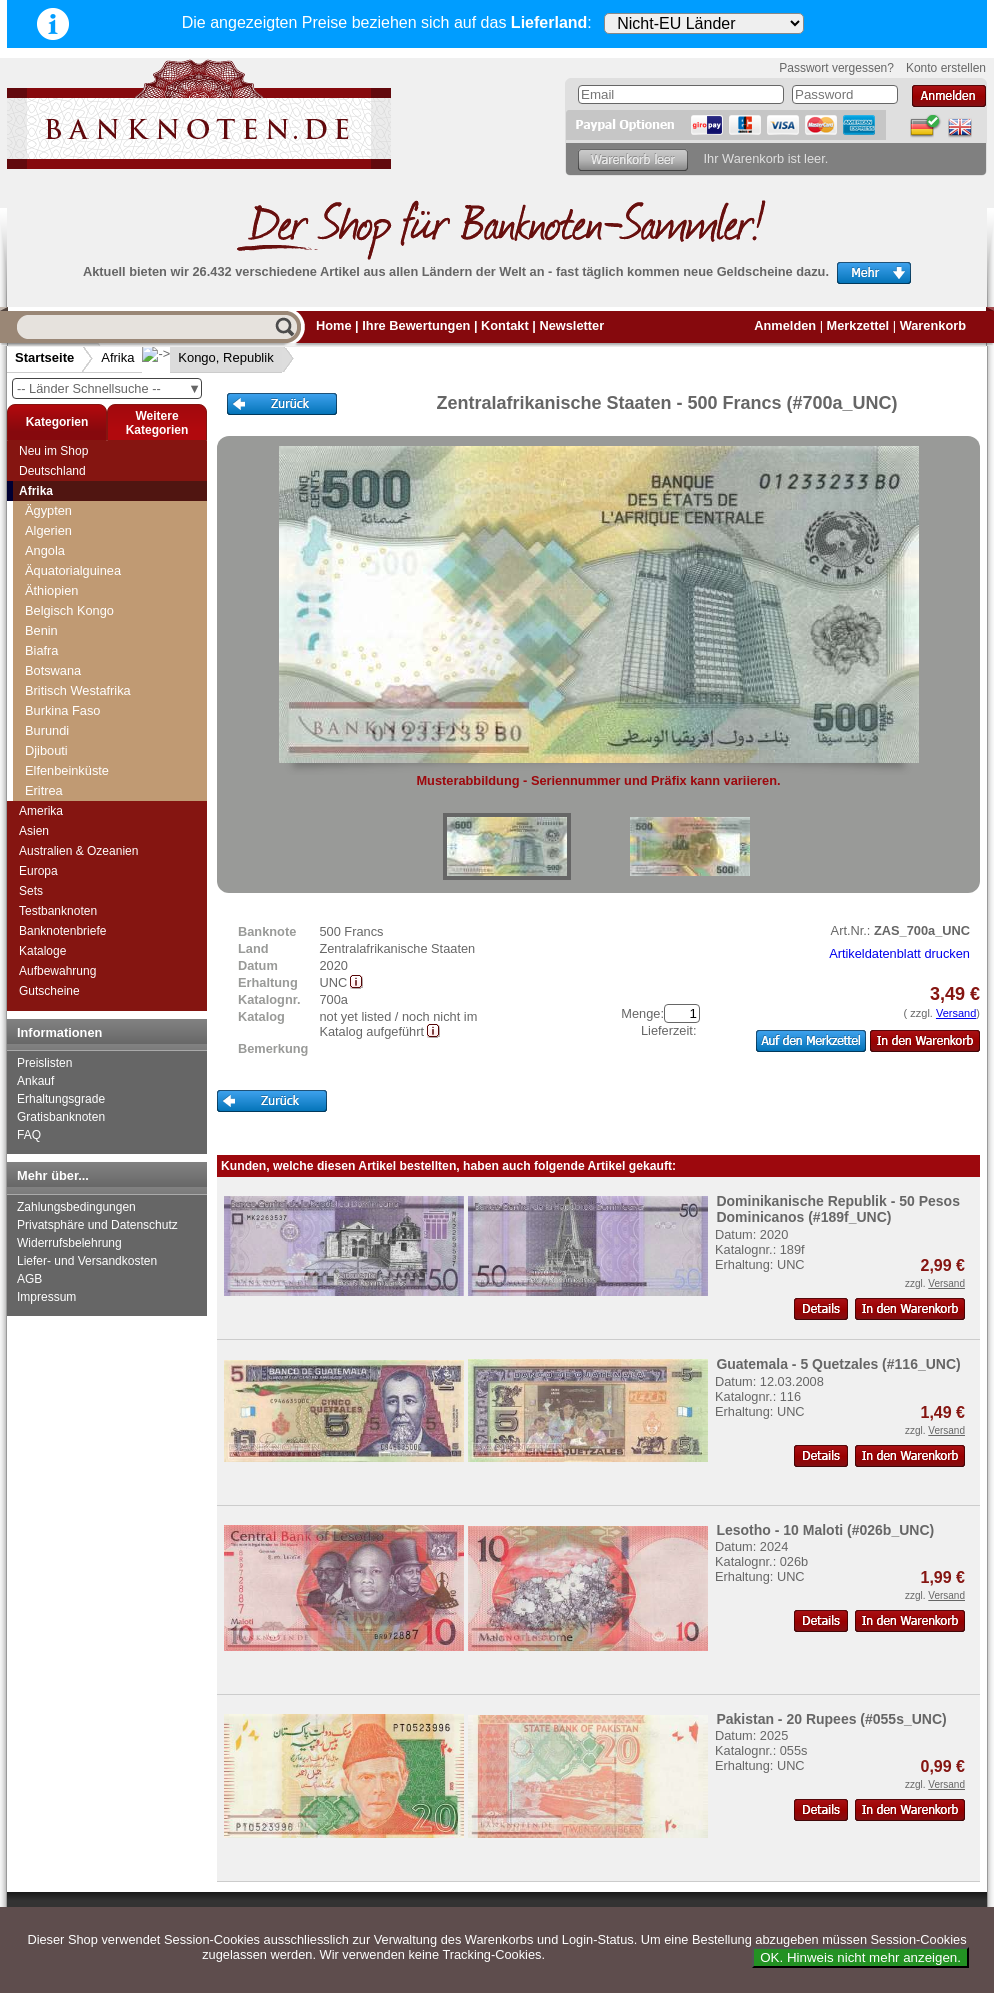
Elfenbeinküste (67, 770)
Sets (31, 891)
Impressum (46, 1297)
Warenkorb (933, 325)
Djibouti (46, 750)
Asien (34, 831)
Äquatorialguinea (73, 570)
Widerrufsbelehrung (69, 1243)
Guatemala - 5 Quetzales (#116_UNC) (838, 1364)
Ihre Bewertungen (416, 325)
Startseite (44, 357)
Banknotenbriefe (62, 931)
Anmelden (785, 325)
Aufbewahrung (57, 971)
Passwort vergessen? (836, 68)
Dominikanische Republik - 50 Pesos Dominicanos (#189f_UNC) (838, 1209)
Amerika (41, 811)
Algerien (48, 530)
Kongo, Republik (209, 357)
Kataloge (42, 951)
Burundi (47, 730)
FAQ (29, 1135)
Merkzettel (858, 325)
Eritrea (44, 790)
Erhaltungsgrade (61, 1099)
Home (334, 325)
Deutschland (52, 471)
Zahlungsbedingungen (76, 1207)
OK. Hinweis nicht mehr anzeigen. (860, 1957)
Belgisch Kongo (69, 610)
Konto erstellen (946, 68)
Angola (45, 550)
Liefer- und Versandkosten (87, 1261)
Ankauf (35, 1081)
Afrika (117, 357)
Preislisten (44, 1063)
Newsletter (571, 325)
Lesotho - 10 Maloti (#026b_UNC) (825, 1530)
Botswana (53, 670)
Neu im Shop (53, 451)
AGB (29, 1279)
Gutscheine (49, 991)
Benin (41, 630)
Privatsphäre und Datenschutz (97, 1225)
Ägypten (48, 510)
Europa (38, 871)
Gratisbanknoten (61, 1117)
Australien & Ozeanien (78, 851)
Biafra (41, 650)
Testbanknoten (58, 911)
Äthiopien (51, 590)
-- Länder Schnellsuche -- (109, 388)
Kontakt (505, 325)
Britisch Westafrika (78, 690)
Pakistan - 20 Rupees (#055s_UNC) (831, 1719)
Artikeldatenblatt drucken (899, 953)
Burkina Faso (62, 710)
